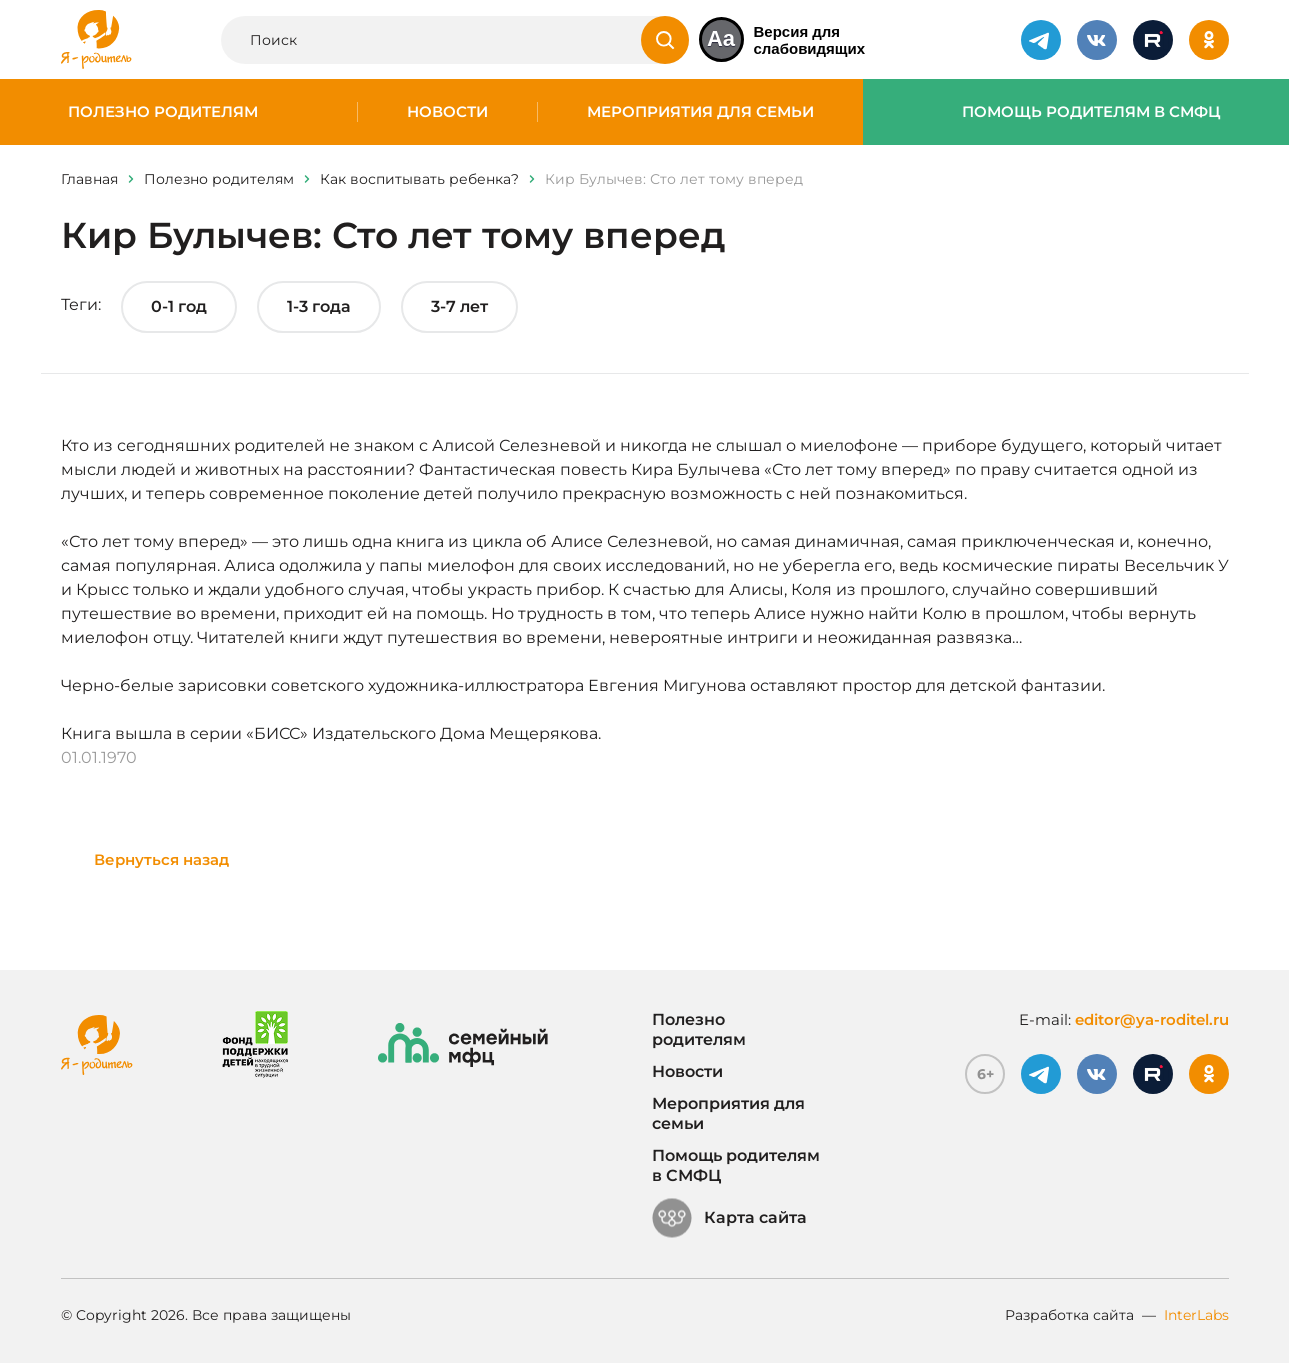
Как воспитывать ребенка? (419, 179)
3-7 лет (459, 306)
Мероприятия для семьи (700, 112)
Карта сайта (729, 1218)
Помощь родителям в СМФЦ (1091, 112)
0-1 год (179, 306)
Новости (447, 112)
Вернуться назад (161, 859)
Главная (89, 179)
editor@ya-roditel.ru (1152, 1019)
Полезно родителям (163, 112)
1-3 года (319, 306)
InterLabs (1196, 1315)
